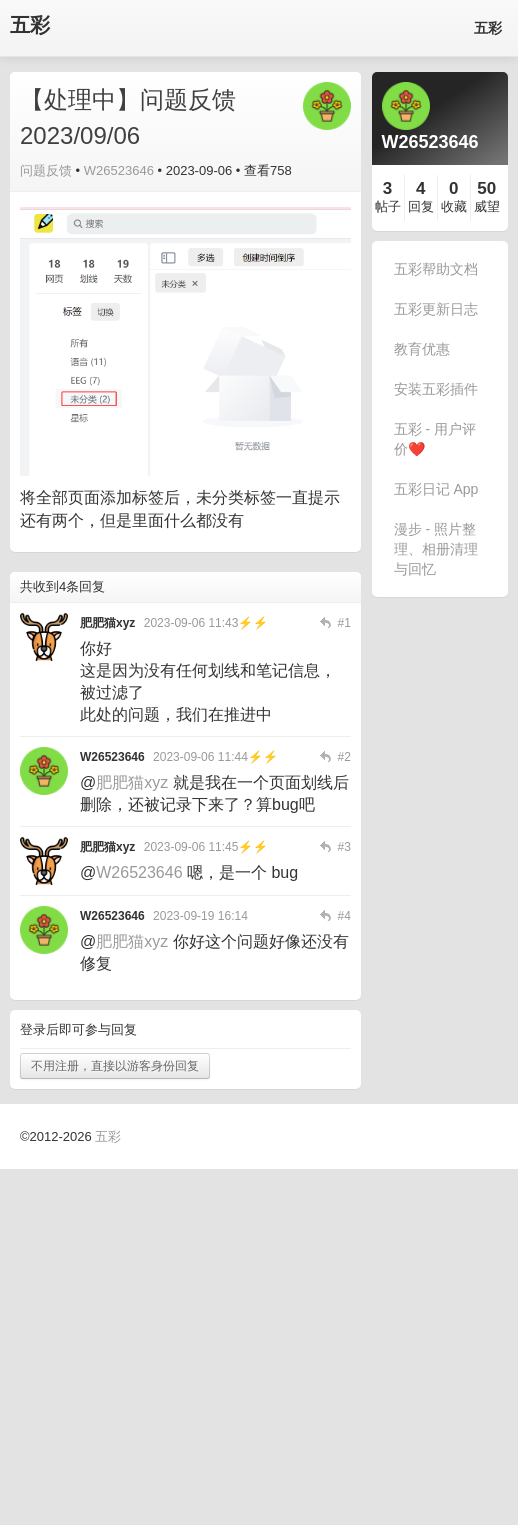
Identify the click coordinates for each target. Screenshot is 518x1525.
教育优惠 (422, 349)
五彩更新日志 (436, 309)
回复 (421, 206)
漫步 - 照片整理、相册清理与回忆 (436, 549)
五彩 (30, 25)
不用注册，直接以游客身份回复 (115, 1066)
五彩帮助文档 (436, 269)
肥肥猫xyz (132, 782)
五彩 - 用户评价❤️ (435, 439)
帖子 (388, 206)
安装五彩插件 (436, 389)
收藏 (454, 206)
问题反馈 (46, 170)
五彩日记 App (436, 489)
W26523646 (119, 170)
